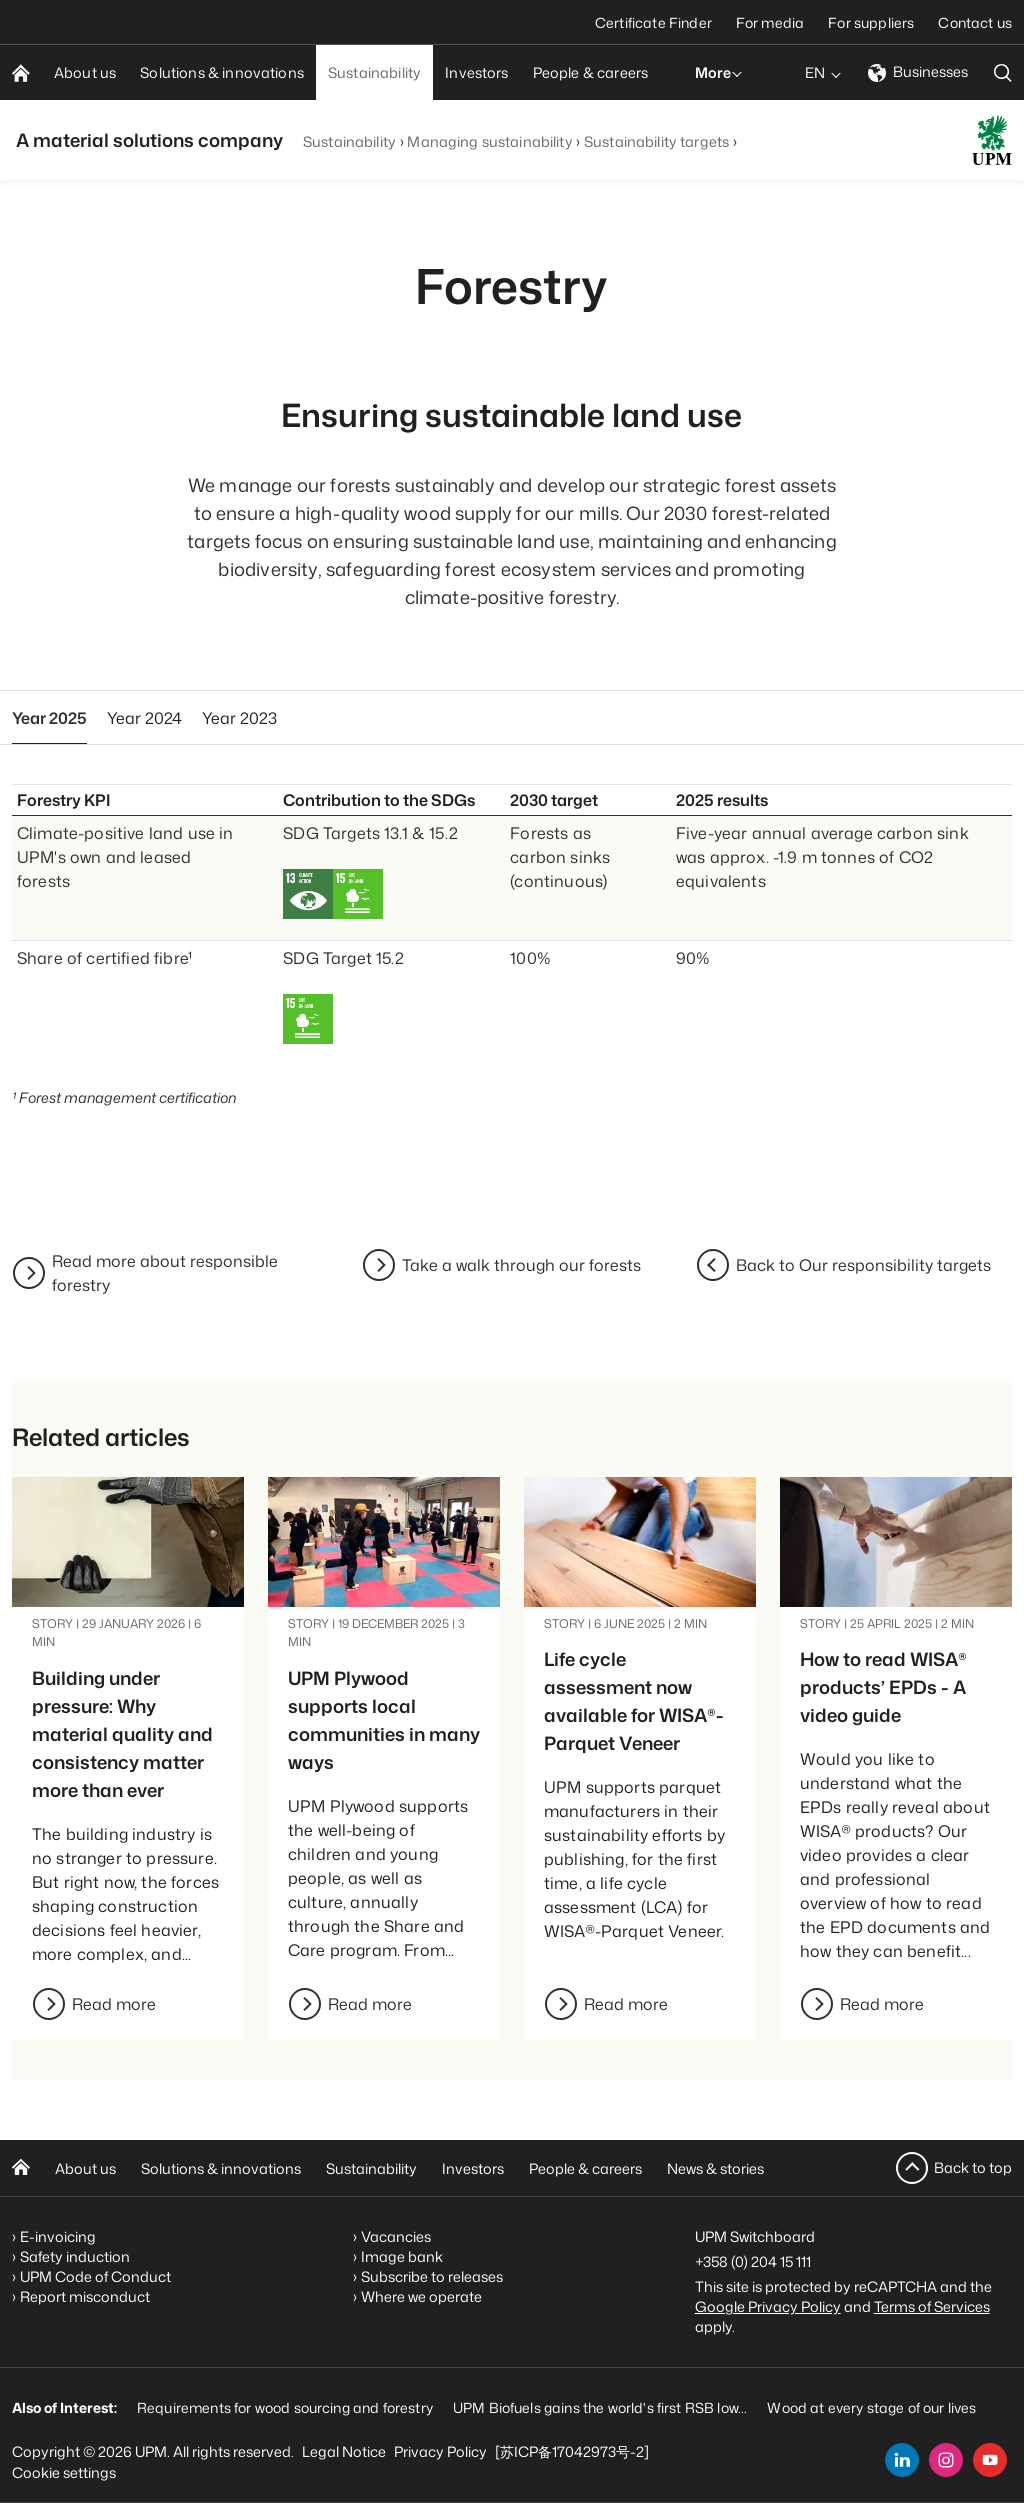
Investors (473, 2168)
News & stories (715, 2168)
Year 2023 (239, 718)
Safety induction (75, 2256)
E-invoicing (58, 2236)
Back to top (973, 2167)
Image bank (402, 2256)
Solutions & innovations (221, 2168)
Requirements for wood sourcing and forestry (285, 2407)
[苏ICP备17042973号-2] (572, 2451)
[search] (1003, 72)
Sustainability (349, 141)
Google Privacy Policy (768, 2306)
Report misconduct (85, 2296)
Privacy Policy (440, 2451)
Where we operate (421, 2296)
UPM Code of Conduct (95, 2276)
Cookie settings (64, 2472)
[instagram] (946, 2460)
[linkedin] (902, 2460)
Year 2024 (144, 718)
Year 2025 (49, 718)
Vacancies (396, 2236)
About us (85, 2168)
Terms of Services (932, 2306)
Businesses (918, 71)
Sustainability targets (656, 141)
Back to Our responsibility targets (863, 1265)
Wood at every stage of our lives (871, 2407)
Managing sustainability (489, 141)
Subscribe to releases (432, 2276)
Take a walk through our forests (521, 1265)
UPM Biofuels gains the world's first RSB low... (600, 2407)
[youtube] (990, 2460)
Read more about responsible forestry (165, 1273)
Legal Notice (344, 2451)
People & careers (585, 2168)
